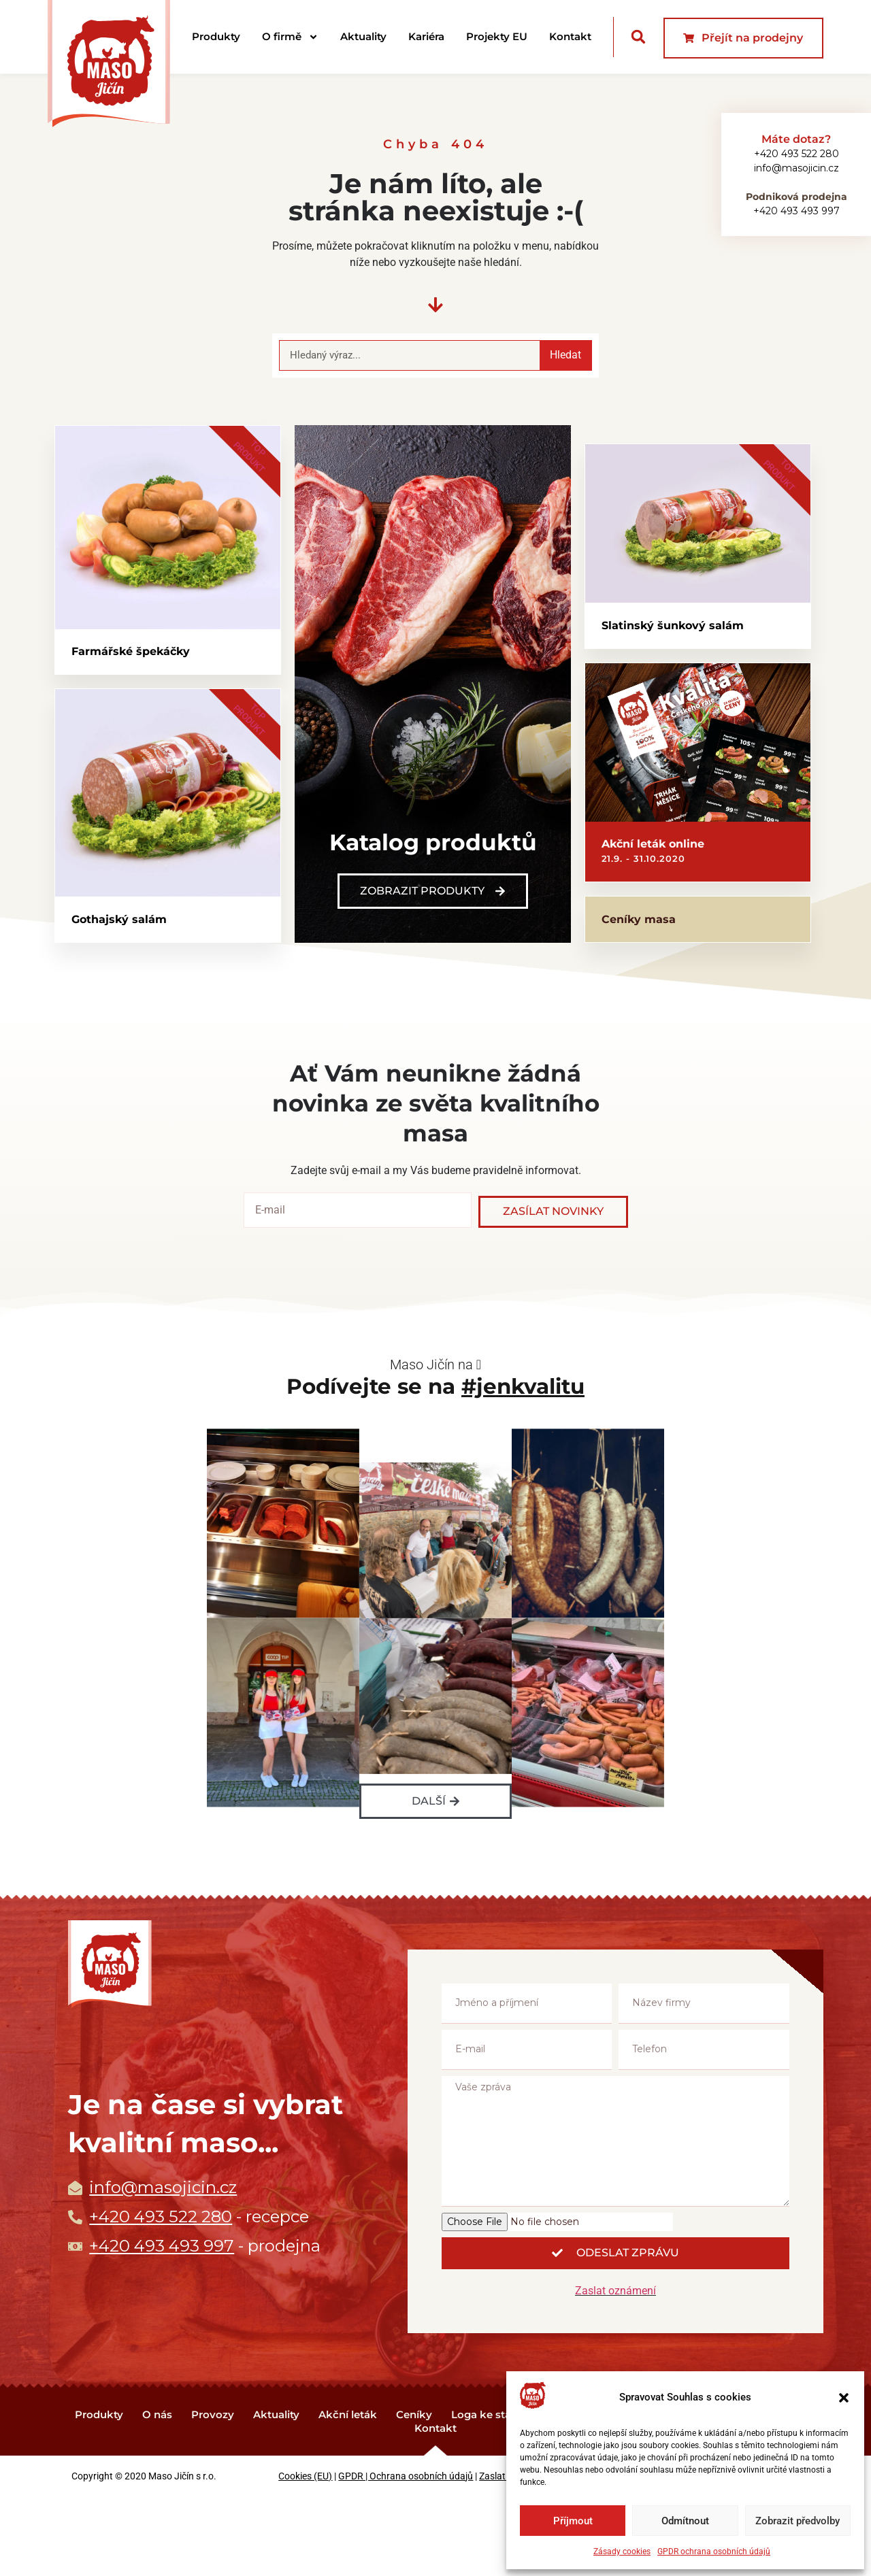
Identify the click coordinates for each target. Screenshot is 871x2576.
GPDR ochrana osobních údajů (713, 2551)
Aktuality (363, 36)
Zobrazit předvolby (797, 2521)
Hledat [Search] (565, 354)
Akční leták (347, 2493)
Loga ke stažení (491, 2493)
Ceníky (414, 2493)
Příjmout (573, 2521)
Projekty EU (496, 36)
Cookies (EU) (305, 2554)
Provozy (212, 2493)
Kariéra (426, 36)
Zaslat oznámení (615, 2369)
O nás (157, 2493)
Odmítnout (685, 2521)
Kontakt (570, 36)
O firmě (290, 37)
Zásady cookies (622, 2551)
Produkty (216, 36)
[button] (844, 2398)
